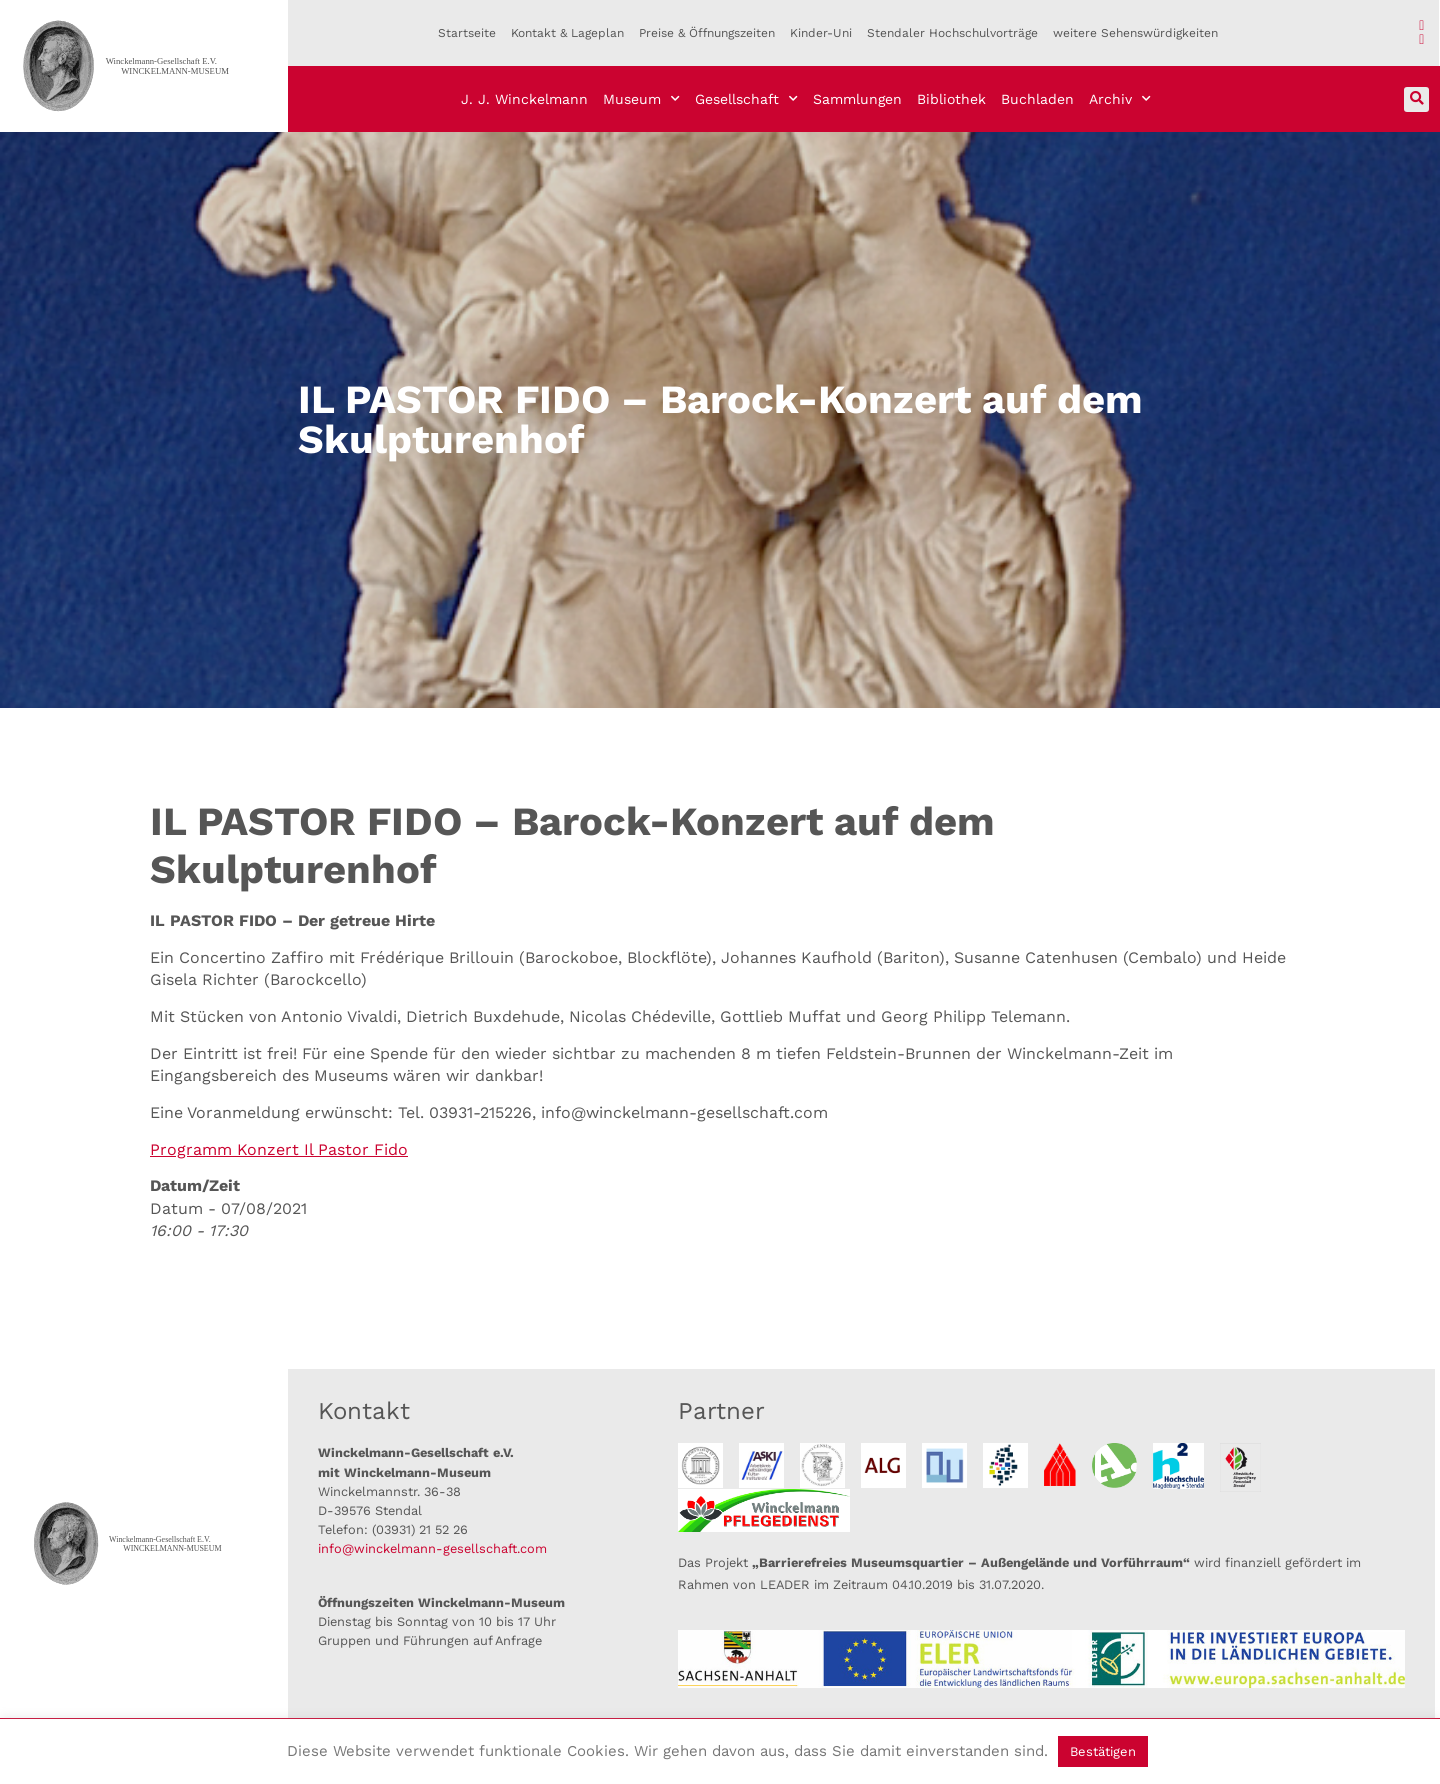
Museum (641, 99)
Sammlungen (857, 99)
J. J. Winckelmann (524, 99)
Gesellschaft (746, 99)
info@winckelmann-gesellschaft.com (432, 1548)
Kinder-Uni (821, 33)
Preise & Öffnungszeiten (707, 33)
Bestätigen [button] (1103, 1751)
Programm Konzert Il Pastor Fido (279, 1149)
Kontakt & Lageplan (567, 33)
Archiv (1120, 99)
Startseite (467, 33)
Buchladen (1037, 99)
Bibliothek (951, 99)
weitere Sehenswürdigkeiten (1135, 33)
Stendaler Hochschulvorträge (952, 33)
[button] (1416, 99)
